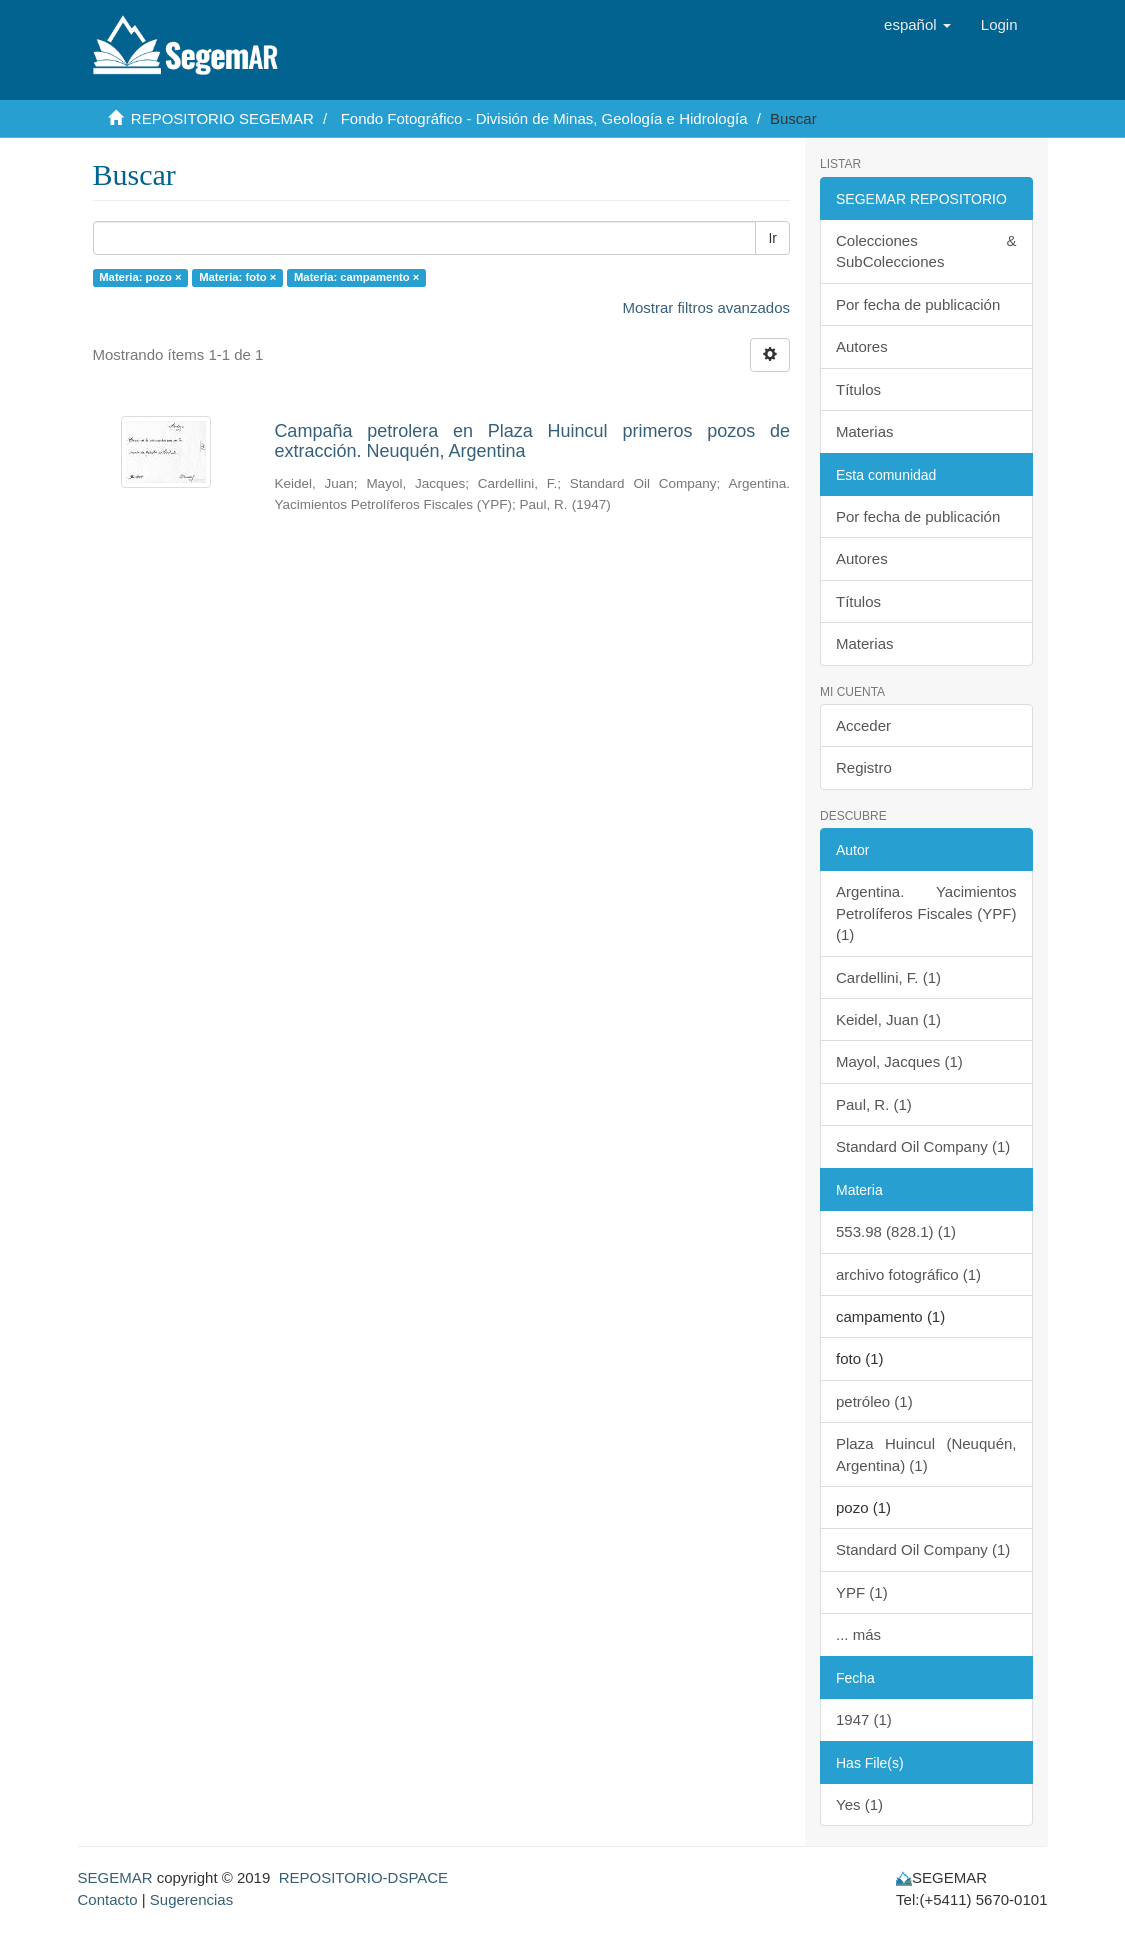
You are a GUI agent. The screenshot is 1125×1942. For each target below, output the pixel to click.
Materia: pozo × (140, 277)
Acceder (863, 725)
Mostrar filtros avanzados (706, 307)
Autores (862, 346)
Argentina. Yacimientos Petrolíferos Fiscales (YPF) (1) (926, 913)
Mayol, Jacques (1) (899, 1061)
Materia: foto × (237, 277)
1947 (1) (864, 1719)
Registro (864, 767)
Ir (772, 238)
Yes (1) (859, 1804)
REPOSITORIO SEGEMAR (222, 118)
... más (858, 1634)
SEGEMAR (115, 1877)
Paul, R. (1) (874, 1104)
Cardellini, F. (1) (888, 977)
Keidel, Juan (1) (888, 1019)
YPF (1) (862, 1592)
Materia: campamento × (356, 277)
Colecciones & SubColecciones (926, 251)
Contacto (108, 1899)
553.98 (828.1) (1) (896, 1231)
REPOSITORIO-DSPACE (363, 1877)
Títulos (858, 389)
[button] (917, 25)
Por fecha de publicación (918, 304)
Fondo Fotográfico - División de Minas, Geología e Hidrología (544, 118)
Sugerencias (191, 1899)
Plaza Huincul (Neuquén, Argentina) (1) (926, 1454)
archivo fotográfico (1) (908, 1274)
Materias (865, 431)
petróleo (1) (874, 1401)
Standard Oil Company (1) (923, 1146)
